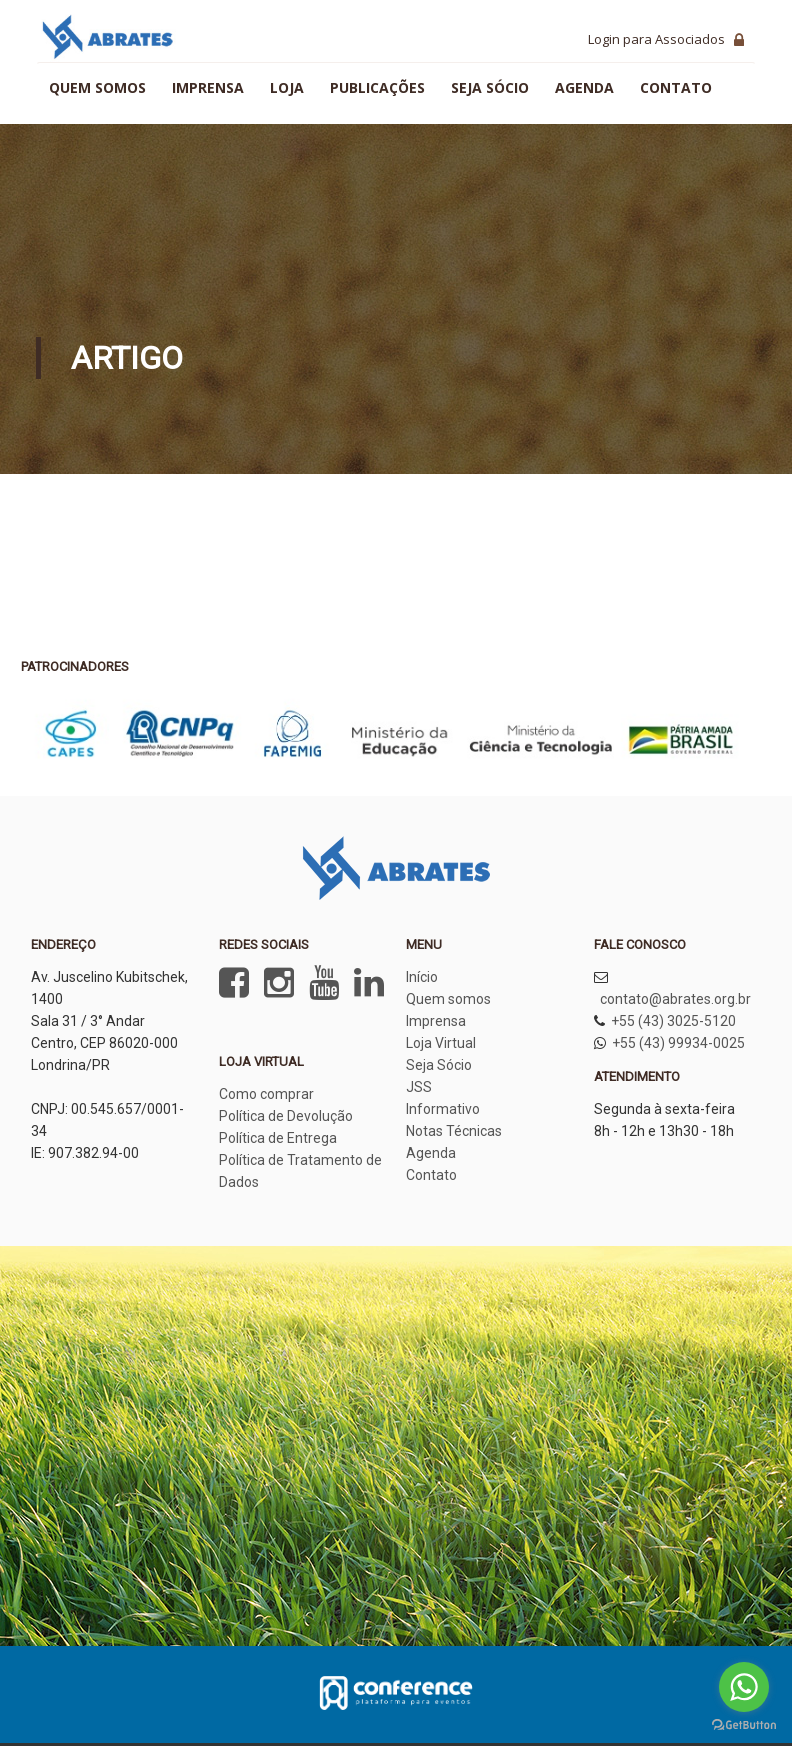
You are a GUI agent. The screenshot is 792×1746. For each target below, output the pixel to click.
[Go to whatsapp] (744, 1687)
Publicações (377, 87)
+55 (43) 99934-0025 (678, 1043)
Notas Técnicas (454, 1131)
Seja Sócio (439, 1065)
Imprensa (208, 87)
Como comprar (266, 1094)
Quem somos (97, 87)
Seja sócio (490, 87)
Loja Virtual (441, 1043)
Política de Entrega (278, 1138)
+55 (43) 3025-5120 (673, 1021)
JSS (419, 1087)
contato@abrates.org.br (675, 999)
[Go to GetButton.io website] (744, 1725)
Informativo (443, 1109)
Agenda (584, 87)
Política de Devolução (286, 1116)
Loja (287, 87)
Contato (676, 87)
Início (422, 977)
